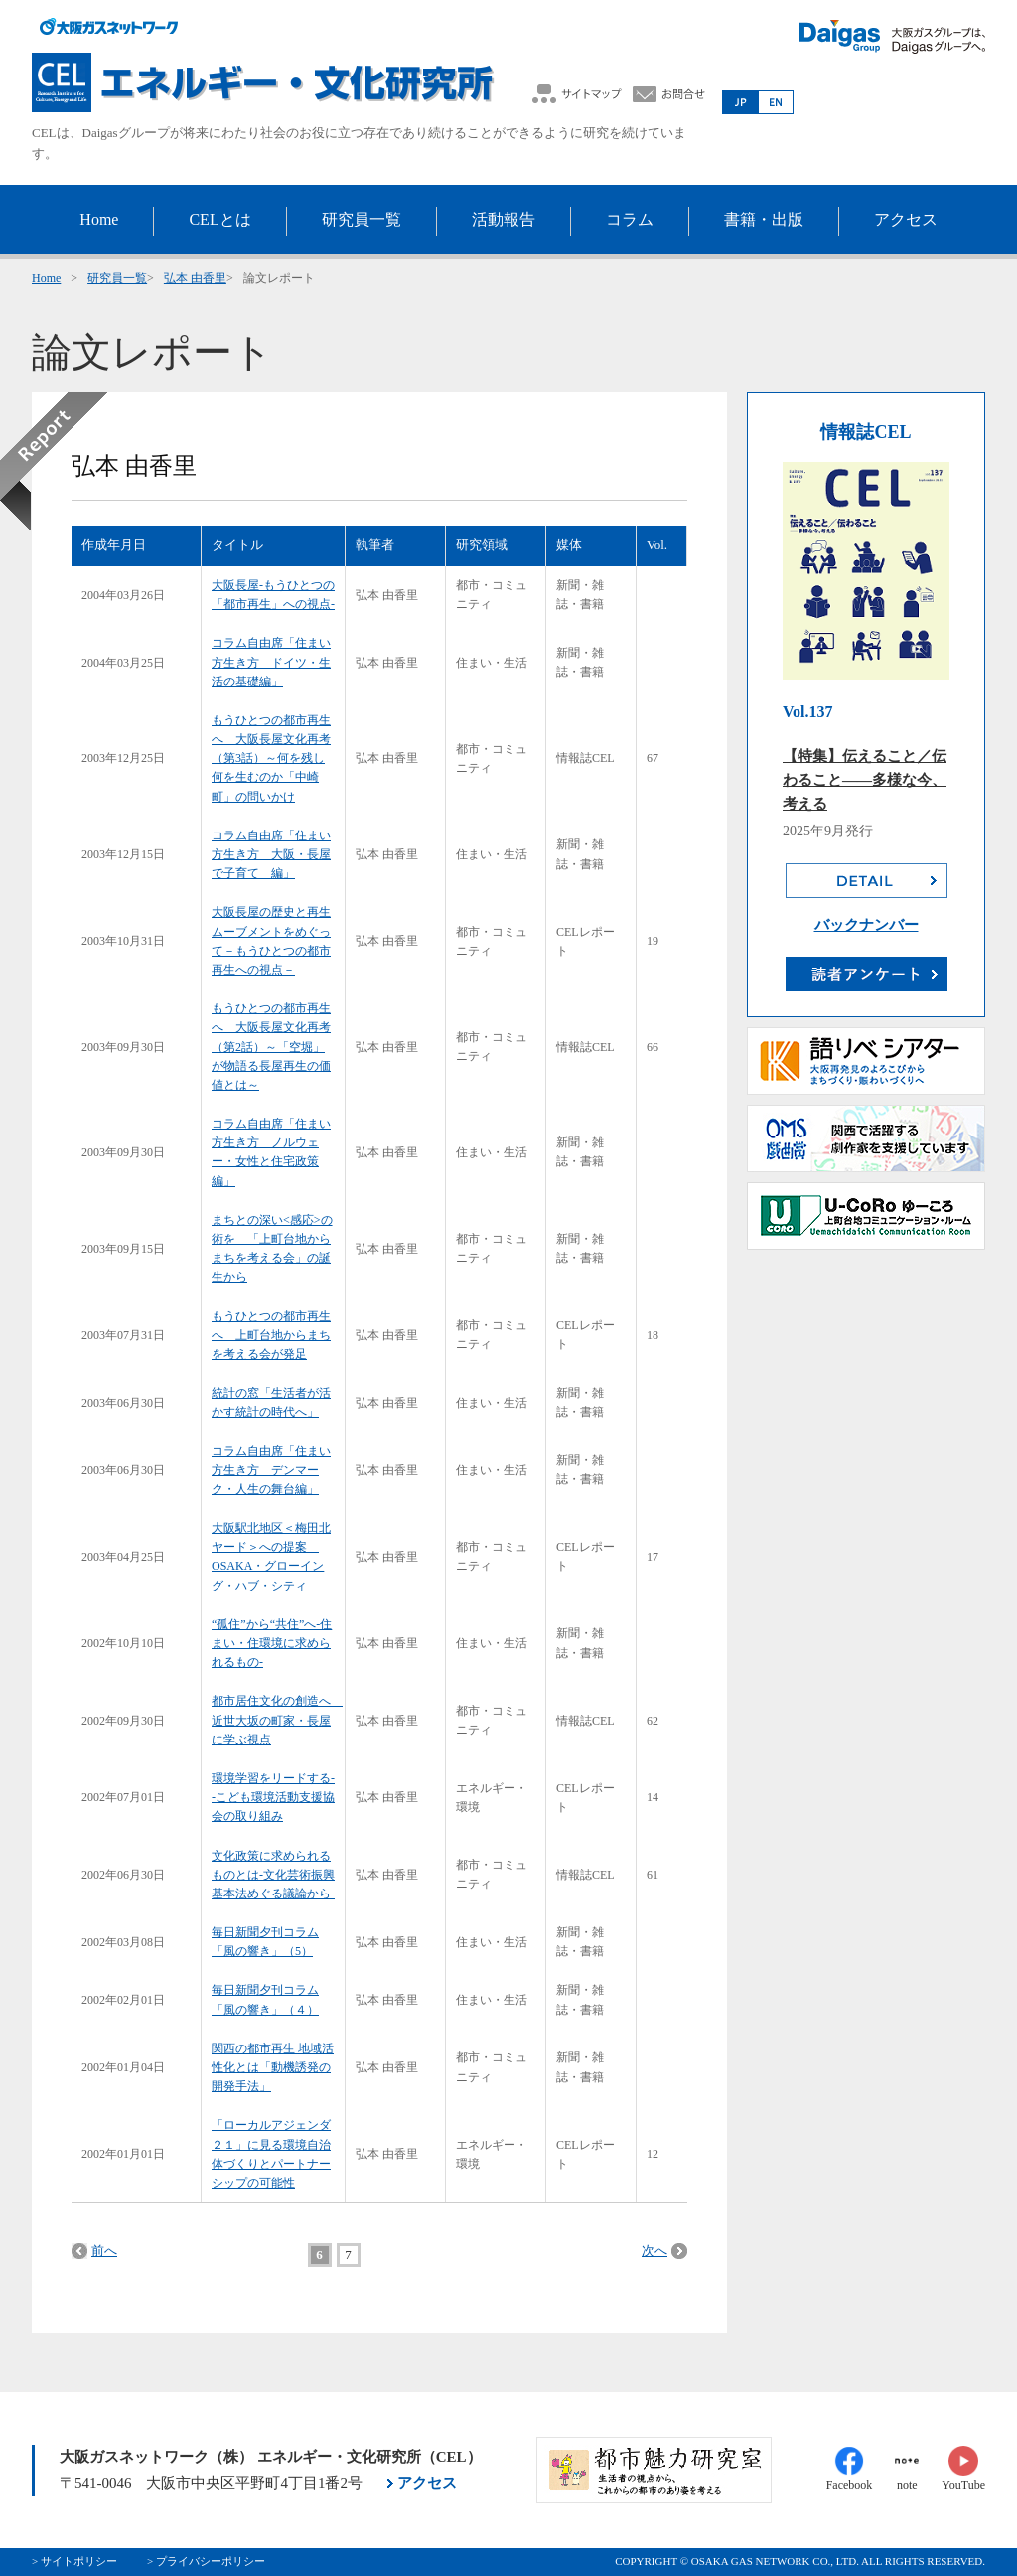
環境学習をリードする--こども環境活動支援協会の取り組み (273, 1797)
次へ (654, 2250)
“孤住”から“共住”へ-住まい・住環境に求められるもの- (272, 1643)
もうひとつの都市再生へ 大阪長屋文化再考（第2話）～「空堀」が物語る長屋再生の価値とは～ (271, 1046)
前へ (104, 2250)
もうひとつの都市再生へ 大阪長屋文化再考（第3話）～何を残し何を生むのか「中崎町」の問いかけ (271, 758)
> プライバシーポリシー (206, 2561)
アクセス (427, 2483)
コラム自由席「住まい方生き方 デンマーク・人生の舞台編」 (271, 1470)
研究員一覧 (117, 278)
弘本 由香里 (195, 278)
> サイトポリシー (74, 2561)
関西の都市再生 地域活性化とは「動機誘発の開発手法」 (273, 2067)
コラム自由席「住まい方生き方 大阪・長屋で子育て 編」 (271, 854)
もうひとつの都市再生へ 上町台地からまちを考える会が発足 (271, 1335)
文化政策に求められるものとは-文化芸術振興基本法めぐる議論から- (273, 1874)
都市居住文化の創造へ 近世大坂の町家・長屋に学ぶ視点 (277, 1719)
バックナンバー (866, 925)
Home (46, 278)
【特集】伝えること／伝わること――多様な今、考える (864, 780)
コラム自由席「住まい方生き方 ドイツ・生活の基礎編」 (271, 661)
